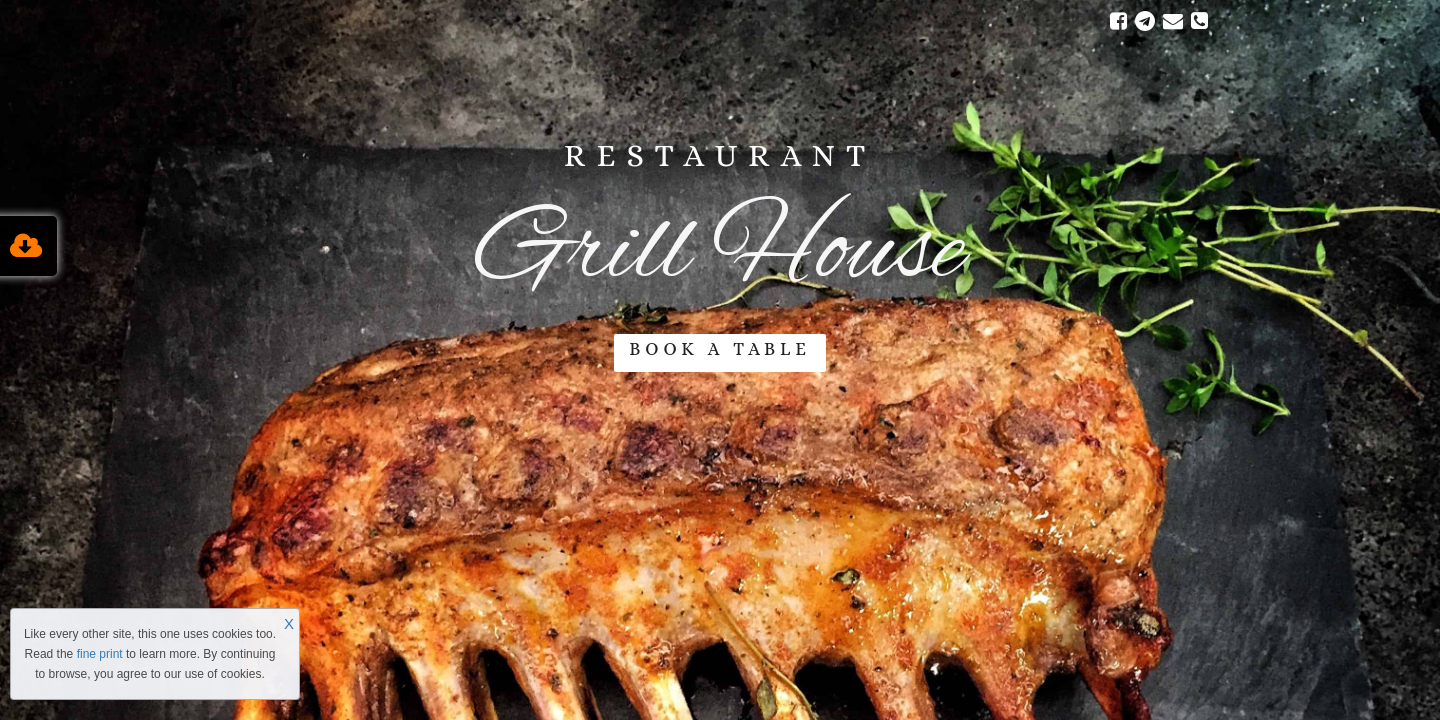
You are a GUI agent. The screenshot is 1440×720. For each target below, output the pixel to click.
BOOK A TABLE (720, 349)
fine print (100, 654)
